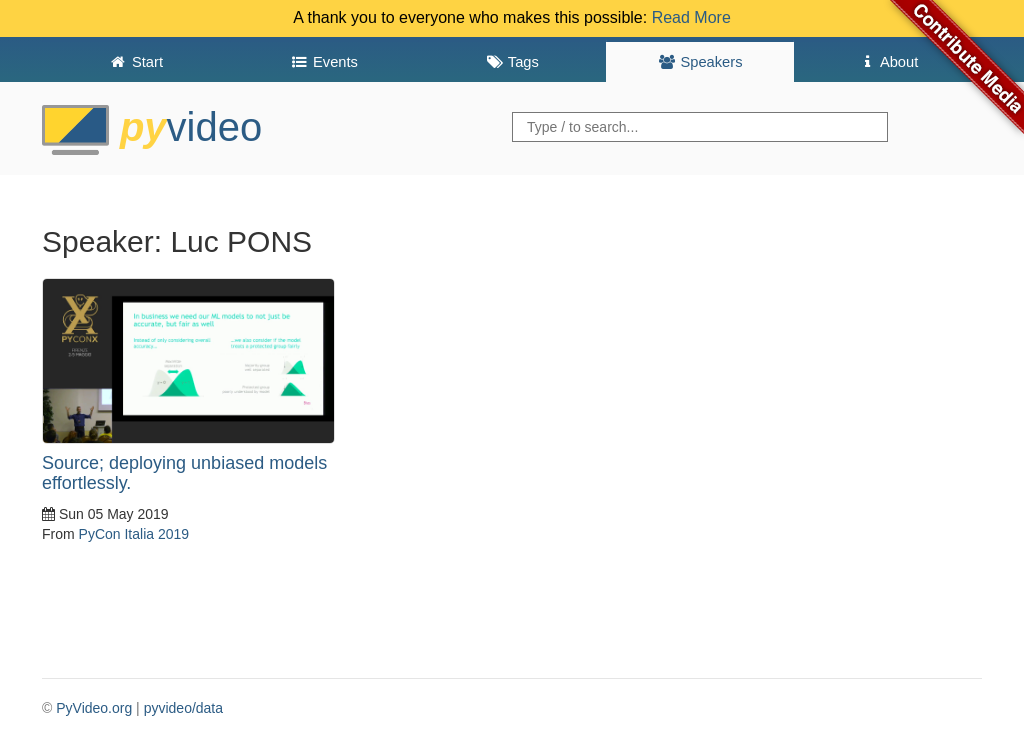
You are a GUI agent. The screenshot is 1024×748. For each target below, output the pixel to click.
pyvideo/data (183, 708)
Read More (691, 17)
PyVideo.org (94, 708)
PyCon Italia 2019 (134, 534)
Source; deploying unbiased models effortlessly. (184, 473)
